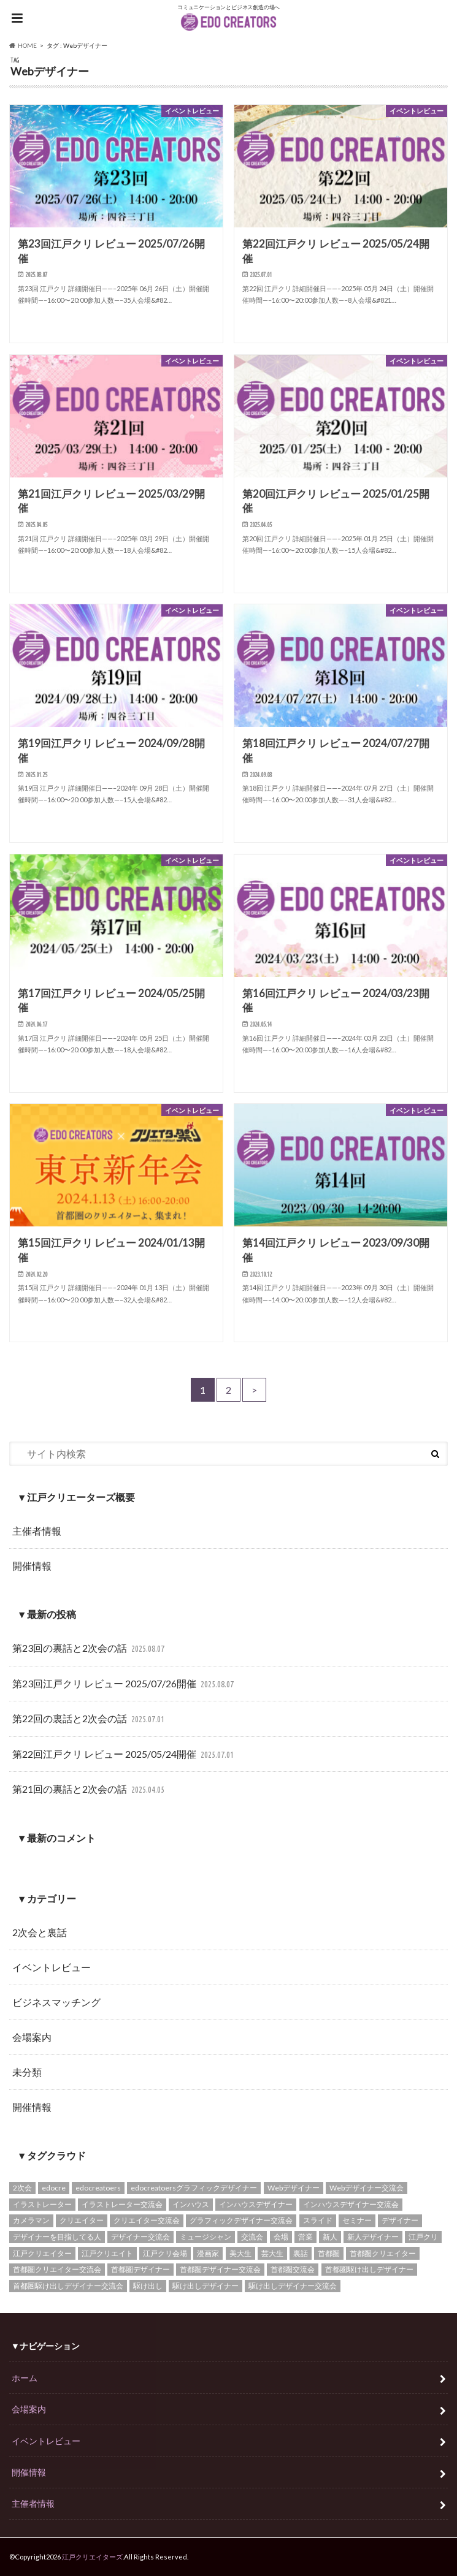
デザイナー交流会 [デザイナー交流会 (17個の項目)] (140, 2236)
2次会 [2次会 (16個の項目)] (22, 2187)
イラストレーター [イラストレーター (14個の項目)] (42, 2204)
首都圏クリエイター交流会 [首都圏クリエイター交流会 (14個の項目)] (57, 2269)
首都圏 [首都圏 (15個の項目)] (329, 2253)
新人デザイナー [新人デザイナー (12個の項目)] (373, 2236)
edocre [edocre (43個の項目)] (54, 2187)
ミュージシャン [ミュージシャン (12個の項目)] (205, 2236)
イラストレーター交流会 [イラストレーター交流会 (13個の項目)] (122, 2204)
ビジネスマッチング (56, 2002)
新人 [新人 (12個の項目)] (330, 2236)
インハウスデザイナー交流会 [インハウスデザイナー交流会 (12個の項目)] (351, 2204)
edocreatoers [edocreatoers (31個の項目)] (98, 2187)
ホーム (24, 2378)
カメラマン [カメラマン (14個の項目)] (31, 2220)
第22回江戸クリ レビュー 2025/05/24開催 (124, 1755)
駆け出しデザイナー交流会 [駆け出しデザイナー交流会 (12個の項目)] (292, 2285)
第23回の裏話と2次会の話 (89, 1649)
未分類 (27, 2072)
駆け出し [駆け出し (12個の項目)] (148, 2285)
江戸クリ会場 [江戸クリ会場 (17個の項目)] (165, 2253)
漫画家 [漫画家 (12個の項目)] (208, 2253)
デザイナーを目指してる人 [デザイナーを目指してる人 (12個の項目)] (57, 2236)
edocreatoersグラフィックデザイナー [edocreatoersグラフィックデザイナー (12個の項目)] (194, 2187)
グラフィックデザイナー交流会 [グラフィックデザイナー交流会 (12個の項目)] (241, 2220)
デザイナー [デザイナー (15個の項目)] (400, 2220)
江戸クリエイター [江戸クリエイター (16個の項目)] (42, 2253)
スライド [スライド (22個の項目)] (317, 2220)
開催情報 (32, 1565)
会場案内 (32, 2037)
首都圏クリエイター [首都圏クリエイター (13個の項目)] (383, 2253)
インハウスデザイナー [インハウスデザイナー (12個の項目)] (256, 2204)
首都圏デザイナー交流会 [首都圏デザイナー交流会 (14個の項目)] (220, 2269)
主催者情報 (36, 1531)
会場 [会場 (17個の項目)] (281, 2236)
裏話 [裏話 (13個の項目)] (300, 2253)
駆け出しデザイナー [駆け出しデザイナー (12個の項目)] (205, 2285)
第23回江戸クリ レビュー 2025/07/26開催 (124, 1684)
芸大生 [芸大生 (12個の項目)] (272, 2253)
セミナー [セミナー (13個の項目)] (357, 2220)
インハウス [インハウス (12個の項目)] (190, 2204)
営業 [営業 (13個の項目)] (305, 2236)
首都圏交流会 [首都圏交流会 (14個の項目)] (293, 2269)
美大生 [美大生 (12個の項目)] (240, 2253)
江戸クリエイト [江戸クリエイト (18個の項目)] (107, 2253)
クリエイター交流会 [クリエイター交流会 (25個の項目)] (146, 2220)
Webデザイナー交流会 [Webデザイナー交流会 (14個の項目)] (366, 2187)
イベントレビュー (51, 1967)
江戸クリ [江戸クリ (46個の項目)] (423, 2236)
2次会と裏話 (39, 1932)
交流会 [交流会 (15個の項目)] (252, 2236)
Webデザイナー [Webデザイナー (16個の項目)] (293, 2187)
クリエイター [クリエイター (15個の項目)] (82, 2220)
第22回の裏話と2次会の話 (89, 1719)
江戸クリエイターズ (92, 2557)
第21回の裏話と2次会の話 (89, 1790)
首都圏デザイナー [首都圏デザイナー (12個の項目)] (140, 2269)
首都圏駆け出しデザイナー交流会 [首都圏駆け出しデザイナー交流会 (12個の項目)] (68, 2285)
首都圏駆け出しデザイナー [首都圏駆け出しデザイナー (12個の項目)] (369, 2269)
